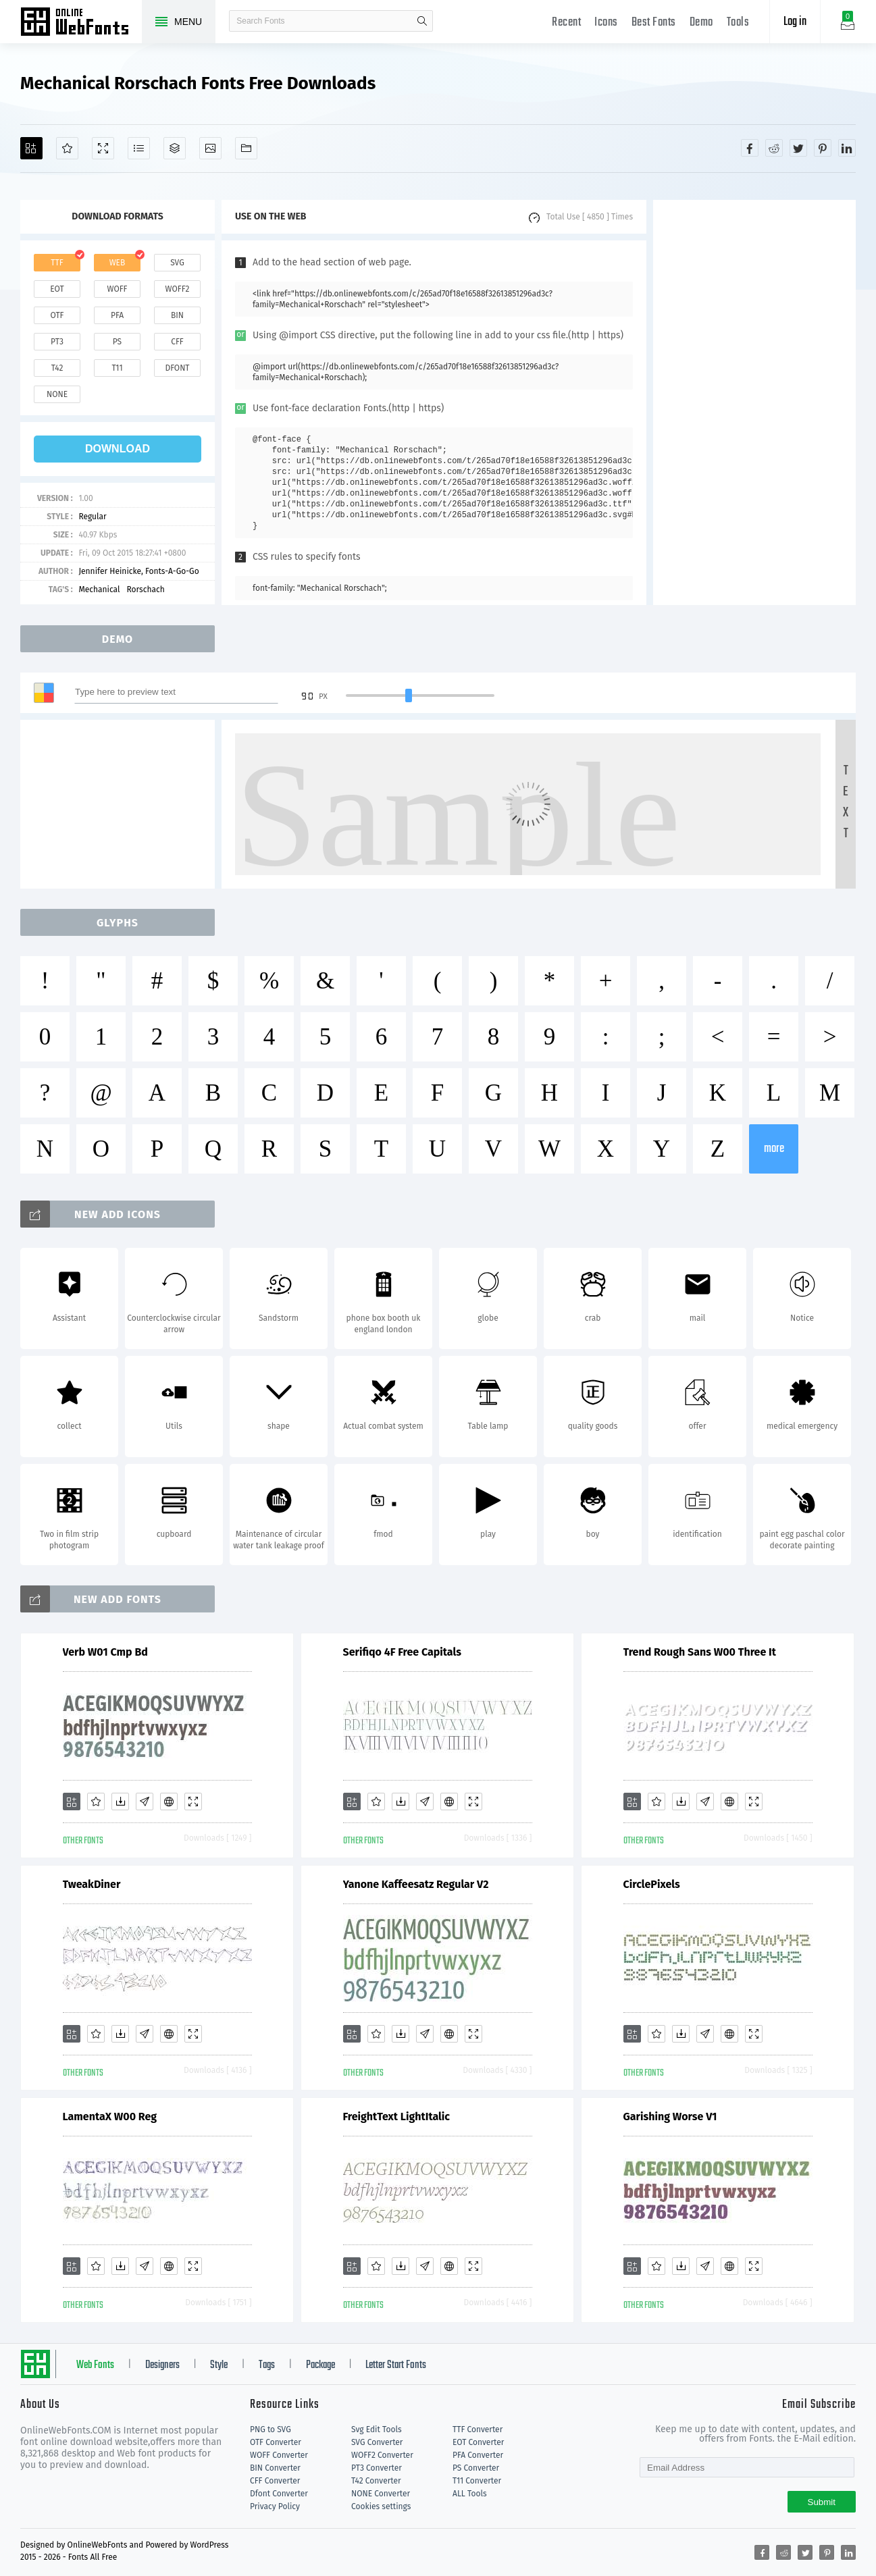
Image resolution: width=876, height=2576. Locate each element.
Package (320, 2365)
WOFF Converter (279, 2455)
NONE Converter (380, 2493)
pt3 (57, 341)
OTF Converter (275, 2442)
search (422, 21)
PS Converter (476, 2468)
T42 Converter (376, 2481)
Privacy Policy (275, 2506)
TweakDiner (92, 1884)
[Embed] (169, 1801)
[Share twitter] (798, 148)
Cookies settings (381, 2506)
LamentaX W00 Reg (110, 2116)
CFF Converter (275, 2481)
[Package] (174, 148)
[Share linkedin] (847, 148)
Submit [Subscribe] (821, 2502)
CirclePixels (651, 1884)
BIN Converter (275, 2468)
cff (177, 341)
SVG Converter (377, 2442)
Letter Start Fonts (395, 2365)
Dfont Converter (279, 2493)
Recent (566, 22)
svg (177, 262)
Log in (794, 22)
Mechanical (99, 589)
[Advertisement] (754, 402)
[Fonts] (246, 148)
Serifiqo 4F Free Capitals (402, 1652)
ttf (57, 262)
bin (177, 315)
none (57, 394)
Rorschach (146, 589)
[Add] (31, 148)
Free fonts (81, 23)
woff (117, 289)
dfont (177, 368)
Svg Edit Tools (376, 2429)
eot (56, 289)
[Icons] (210, 148)
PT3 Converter (376, 2468)
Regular (92, 516)
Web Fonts (95, 2365)
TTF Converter (478, 2429)
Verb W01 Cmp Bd (105, 1652)
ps (117, 341)
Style (219, 2365)
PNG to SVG (270, 2429)
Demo (701, 22)
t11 (116, 368)
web (117, 262)
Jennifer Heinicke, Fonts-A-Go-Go (138, 571)
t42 (57, 368)
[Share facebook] (749, 148)
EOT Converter (478, 2442)
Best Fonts (654, 22)
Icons (606, 22)
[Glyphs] (139, 148)
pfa (117, 315)
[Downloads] (120, 1801)
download (117, 448)
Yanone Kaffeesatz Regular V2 (416, 1884)
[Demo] (103, 148)
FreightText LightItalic (396, 2116)
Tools (738, 22)
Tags (267, 2365)
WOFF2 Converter (382, 2455)
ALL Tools (470, 2493)
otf (57, 315)
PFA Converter (478, 2455)
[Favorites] (67, 148)
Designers (162, 2365)
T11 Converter (477, 2481)
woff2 (177, 289)
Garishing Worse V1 (670, 2116)
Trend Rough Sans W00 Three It (699, 1652)
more (774, 1149)
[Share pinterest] (822, 148)
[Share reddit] (774, 148)
